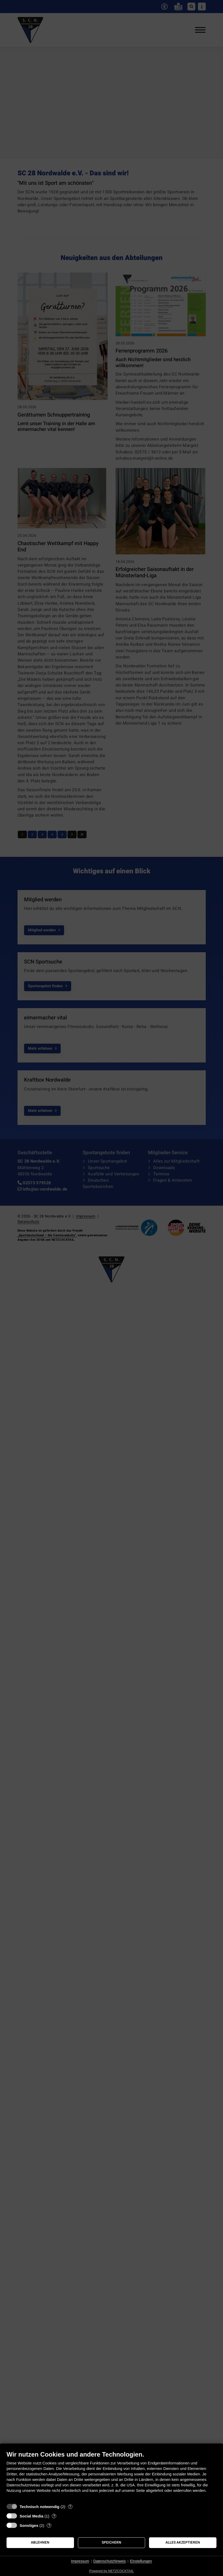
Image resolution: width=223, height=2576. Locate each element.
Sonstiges (29, 2525)
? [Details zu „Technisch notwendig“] (70, 2506)
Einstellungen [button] (141, 2561)
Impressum (80, 2561)
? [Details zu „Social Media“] (54, 2516)
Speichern (111, 2542)
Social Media (31, 2516)
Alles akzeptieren (182, 2542)
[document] (111, 2475)
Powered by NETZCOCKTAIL (111, 2571)
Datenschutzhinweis (109, 2561)
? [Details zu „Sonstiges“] (49, 2525)
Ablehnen (40, 2542)
